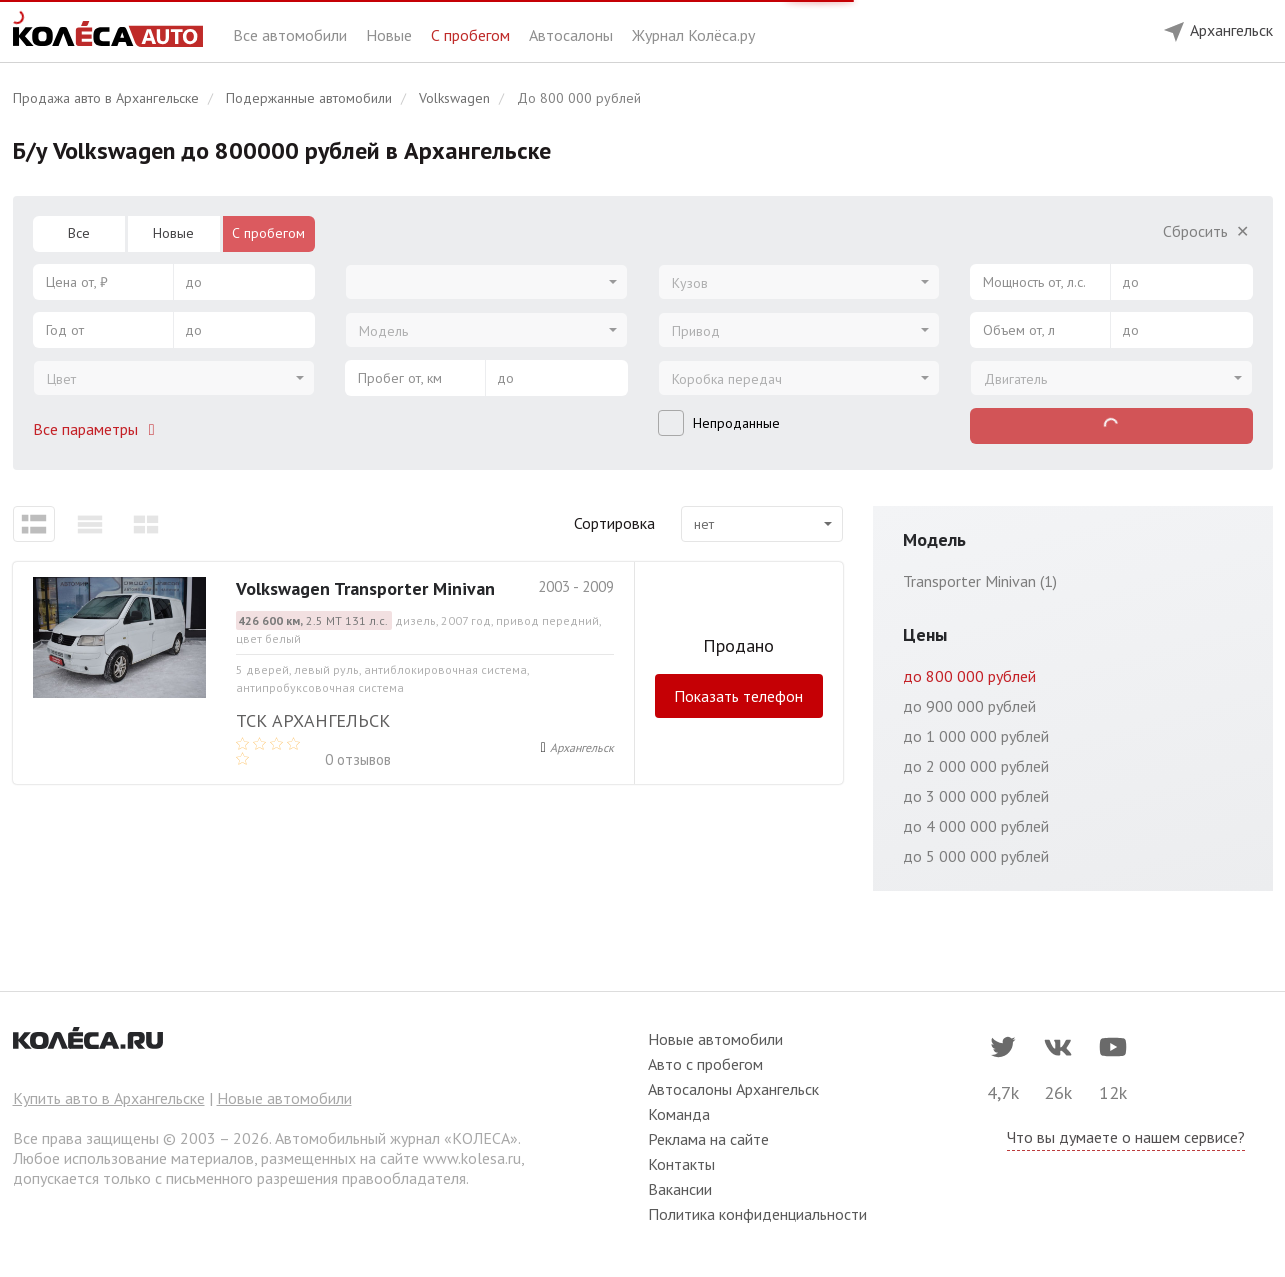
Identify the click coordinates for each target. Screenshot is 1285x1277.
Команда (679, 1114)
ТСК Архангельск (313, 720)
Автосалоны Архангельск (733, 1089)
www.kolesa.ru (472, 1158)
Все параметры (98, 429)
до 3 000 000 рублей (976, 796)
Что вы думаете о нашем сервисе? (1126, 1137)
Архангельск (582, 747)
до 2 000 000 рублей (976, 766)
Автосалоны (573, 35)
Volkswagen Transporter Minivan (365, 588)
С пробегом (472, 35)
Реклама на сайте (708, 1139)
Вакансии (680, 1189)
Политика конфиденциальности (757, 1214)
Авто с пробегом (705, 1064)
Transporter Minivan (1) (980, 581)
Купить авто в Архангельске (109, 1098)
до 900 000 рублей (969, 706)
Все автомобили (292, 35)
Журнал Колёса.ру (693, 35)
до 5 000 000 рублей (976, 856)
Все (79, 233)
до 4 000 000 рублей (976, 826)
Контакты (681, 1164)
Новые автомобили (284, 1098)
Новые (391, 35)
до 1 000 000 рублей (976, 736)
